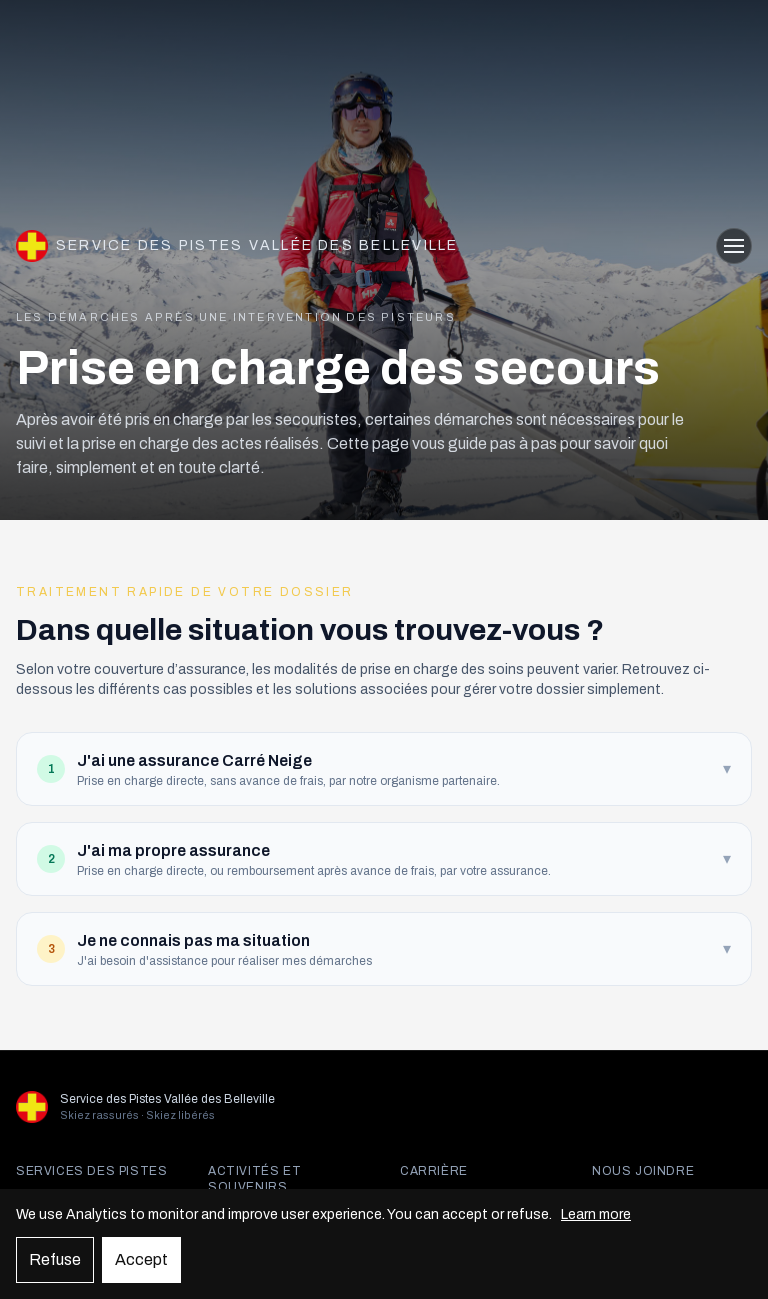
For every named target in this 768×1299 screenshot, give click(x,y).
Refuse (55, 1259)
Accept (141, 1259)
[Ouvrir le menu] (734, 246)
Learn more (596, 1214)
